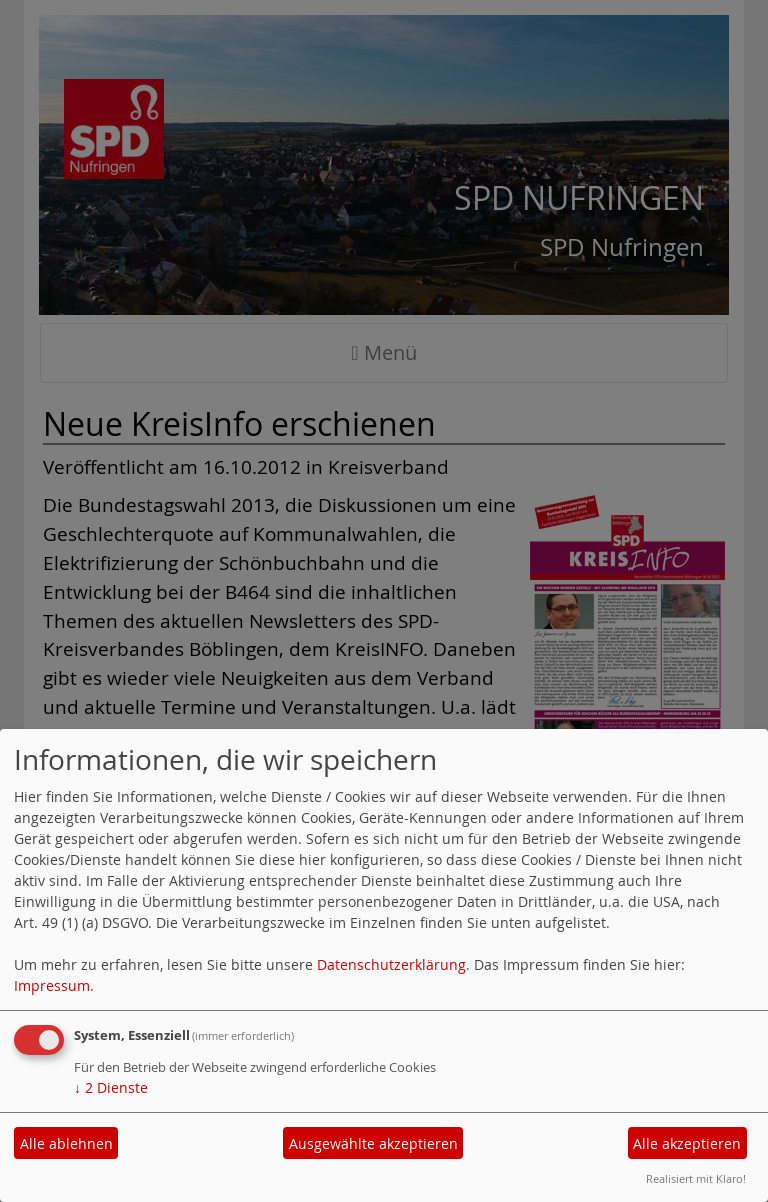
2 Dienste (111, 1087)
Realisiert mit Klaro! (696, 1178)
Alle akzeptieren (687, 1143)
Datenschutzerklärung (391, 964)
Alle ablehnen (66, 1143)
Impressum (52, 985)
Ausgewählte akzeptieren (373, 1143)
